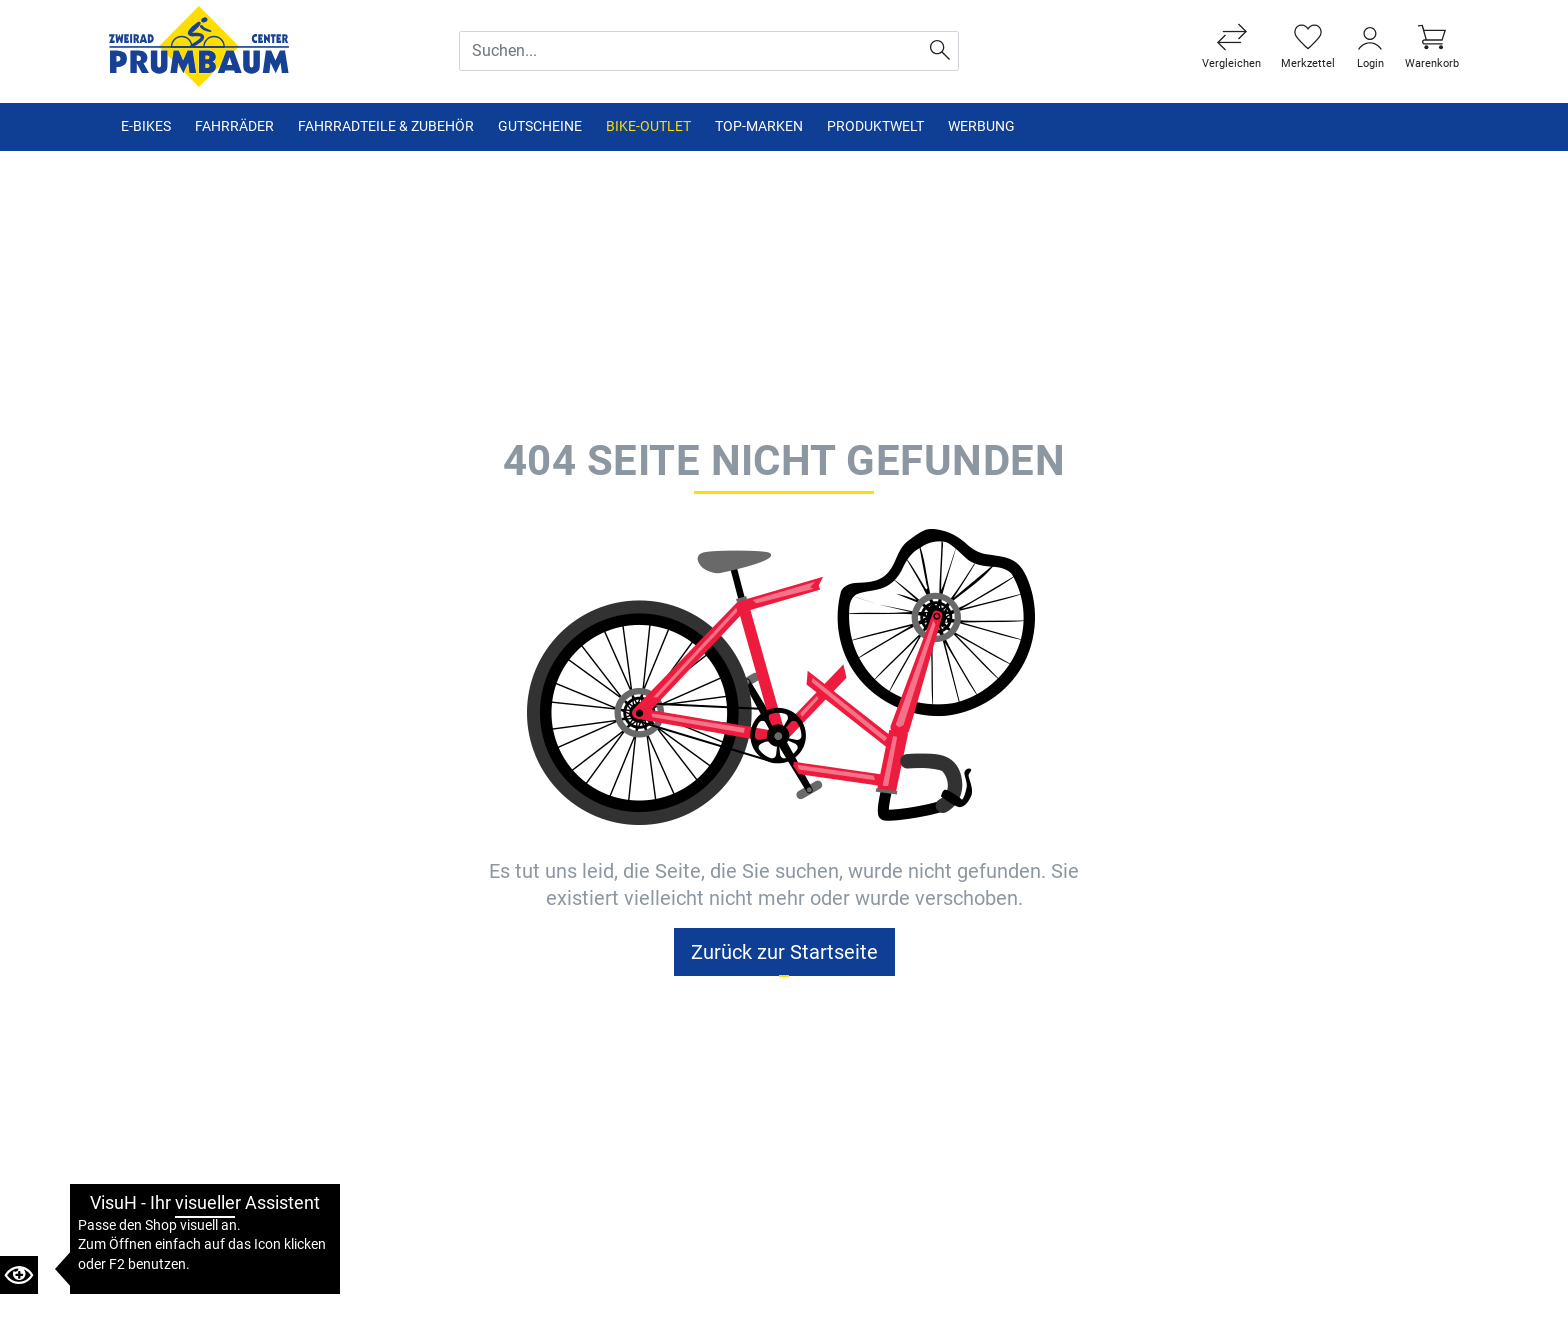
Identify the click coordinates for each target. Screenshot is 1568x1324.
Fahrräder (234, 126)
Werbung (981, 126)
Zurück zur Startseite (784, 952)
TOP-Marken (759, 126)
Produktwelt (875, 126)
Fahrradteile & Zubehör (386, 126)
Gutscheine (540, 126)
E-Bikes (146, 126)
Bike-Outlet (648, 126)
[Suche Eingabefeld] (691, 51)
